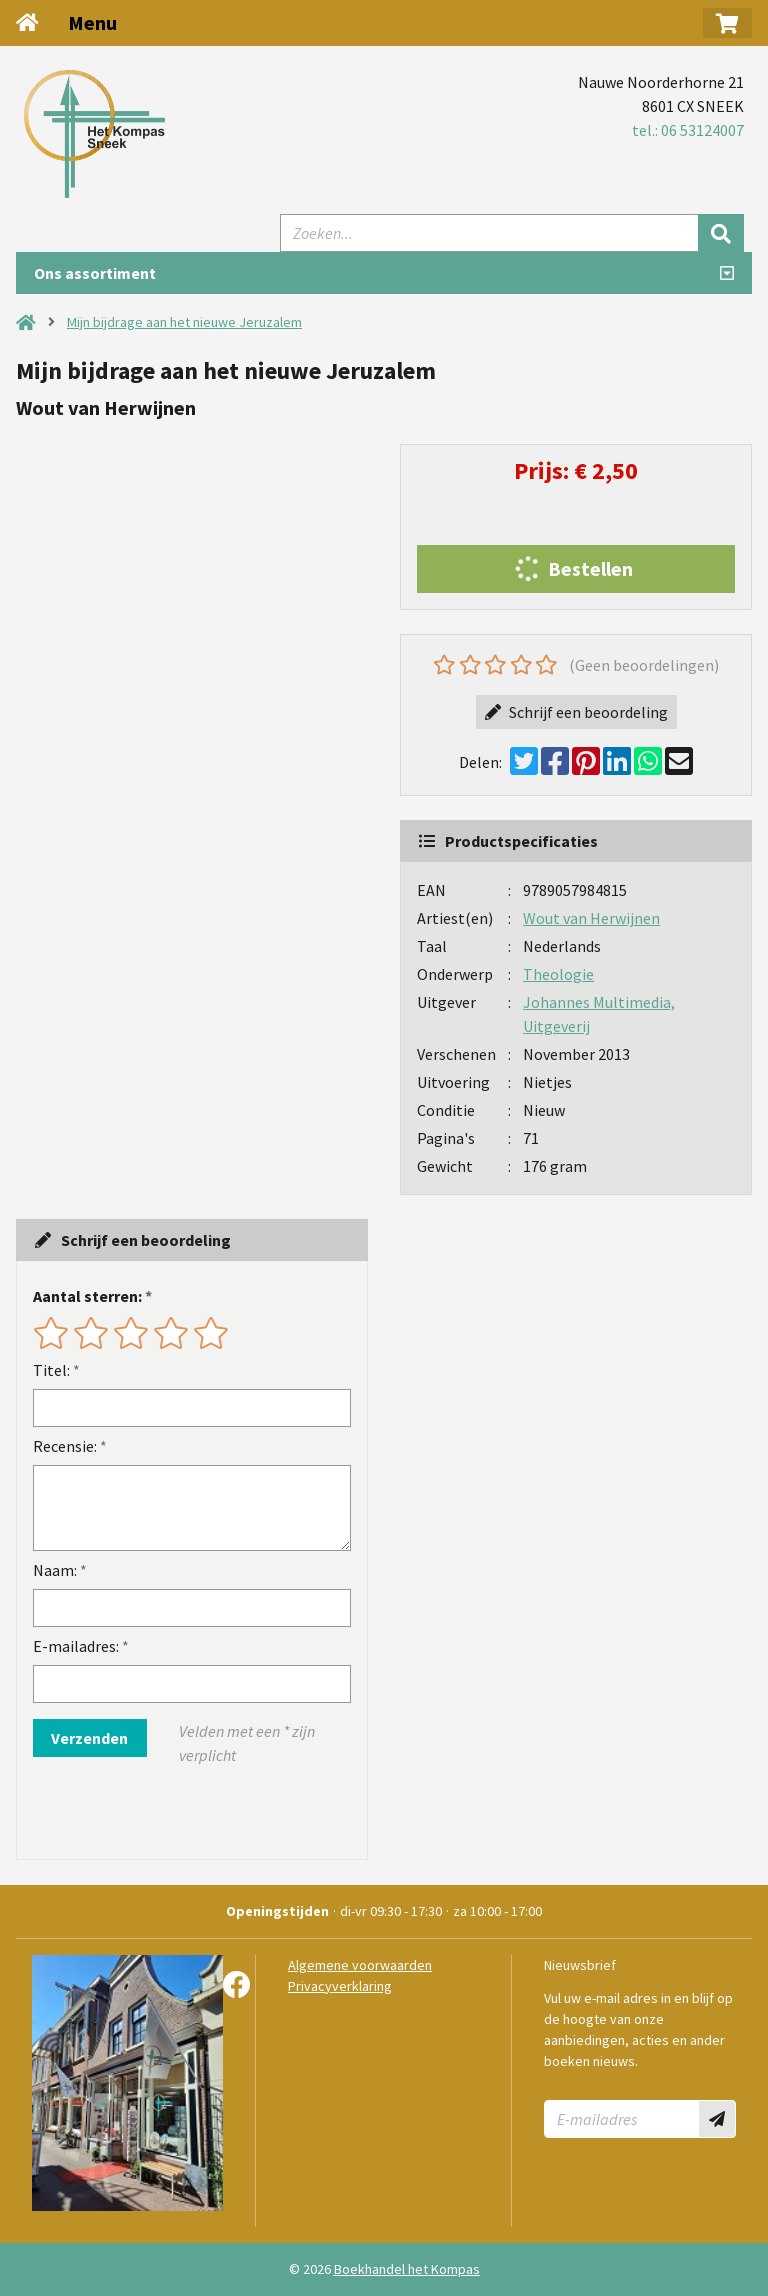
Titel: (51, 1370)
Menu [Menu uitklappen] (92, 22)
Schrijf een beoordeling (576, 712)
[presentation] (161, 1813)
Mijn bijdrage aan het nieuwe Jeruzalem (184, 322)
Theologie (558, 974)
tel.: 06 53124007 (688, 130)
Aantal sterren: (87, 1296)
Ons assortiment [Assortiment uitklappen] (95, 273)
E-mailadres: (76, 1646)
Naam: (55, 1570)
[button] (727, 23)
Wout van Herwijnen (591, 918)
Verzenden (89, 1738)
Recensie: (65, 1446)
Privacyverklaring (340, 1986)
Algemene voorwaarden (360, 1965)
